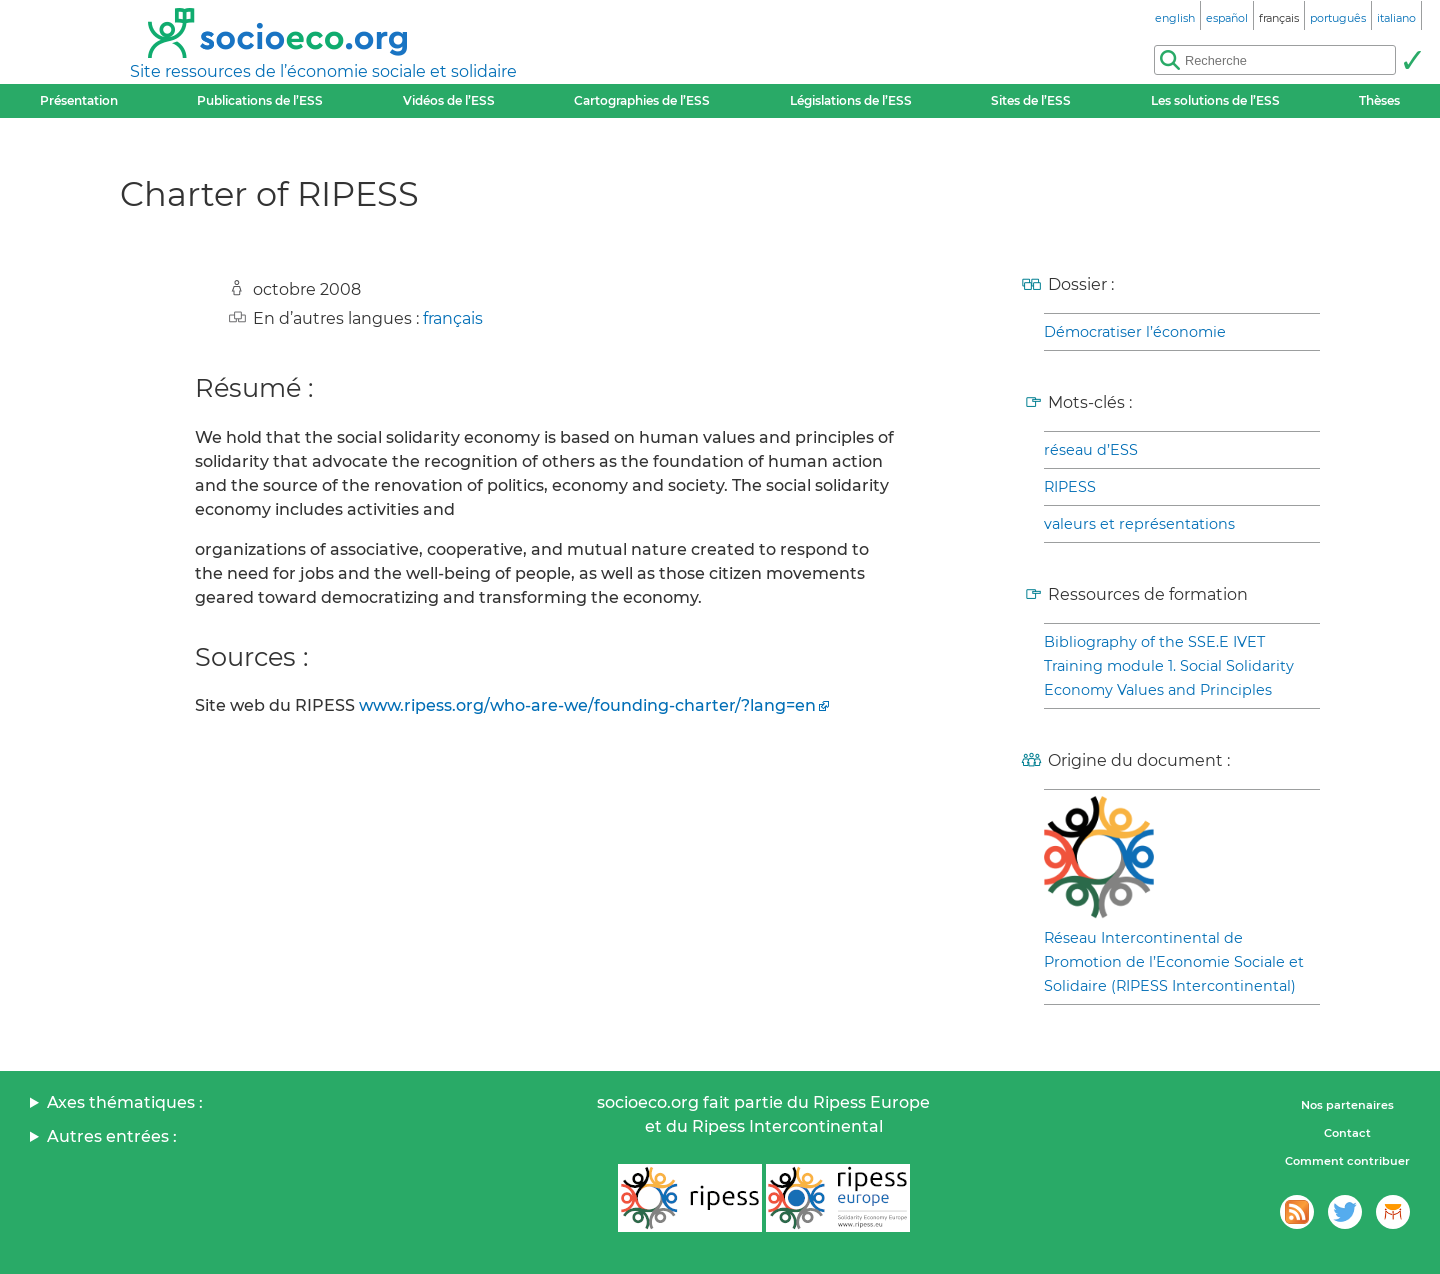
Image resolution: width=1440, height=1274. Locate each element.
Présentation (79, 100)
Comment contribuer (1347, 1161)
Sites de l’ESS (1031, 100)
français (453, 318)
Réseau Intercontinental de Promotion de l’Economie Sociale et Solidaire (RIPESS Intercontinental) (1174, 962)
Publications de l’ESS (260, 100)
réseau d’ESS (1091, 450)
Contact (1347, 1133)
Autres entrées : (112, 1136)
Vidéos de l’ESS (449, 100)
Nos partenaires (1347, 1105)
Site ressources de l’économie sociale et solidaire (323, 71)
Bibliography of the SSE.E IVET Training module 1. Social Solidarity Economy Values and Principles (1169, 666)
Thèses (1379, 100)
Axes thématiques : (125, 1102)
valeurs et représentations (1139, 524)
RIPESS (1070, 487)
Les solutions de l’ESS (1215, 100)
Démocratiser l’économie (1135, 332)
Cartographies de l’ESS (642, 100)
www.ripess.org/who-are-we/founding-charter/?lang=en (587, 705)
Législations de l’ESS (851, 100)
